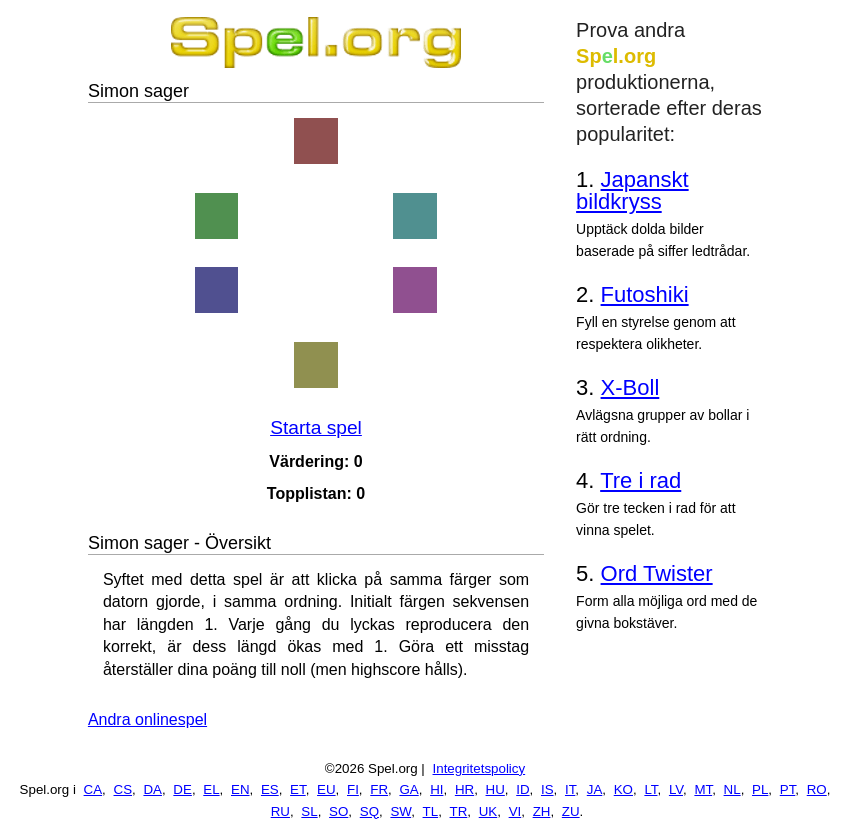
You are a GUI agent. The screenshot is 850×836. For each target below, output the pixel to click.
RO (817, 789)
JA (595, 789)
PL (760, 789)
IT (570, 789)
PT (788, 789)
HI (436, 789)
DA (152, 789)
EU (326, 789)
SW (400, 811)
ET (298, 789)
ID (522, 789)
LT (650, 789)
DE (182, 789)
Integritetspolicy (479, 768)
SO (338, 811)
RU (280, 811)
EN (240, 789)
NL (732, 789)
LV (676, 789)
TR (459, 811)
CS (123, 789)
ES (270, 789)
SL (309, 811)
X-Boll (630, 387)
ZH (542, 811)
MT (703, 789)
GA (408, 789)
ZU (571, 811)
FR (379, 789)
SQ (369, 811)
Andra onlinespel (147, 719)
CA (93, 789)
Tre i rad (640, 480)
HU (495, 789)
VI (515, 811)
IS (547, 789)
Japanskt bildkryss (632, 190)
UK (488, 811)
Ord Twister (657, 573)
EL (211, 789)
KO (623, 789)
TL (431, 811)
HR (464, 789)
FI (353, 789)
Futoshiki (645, 294)
